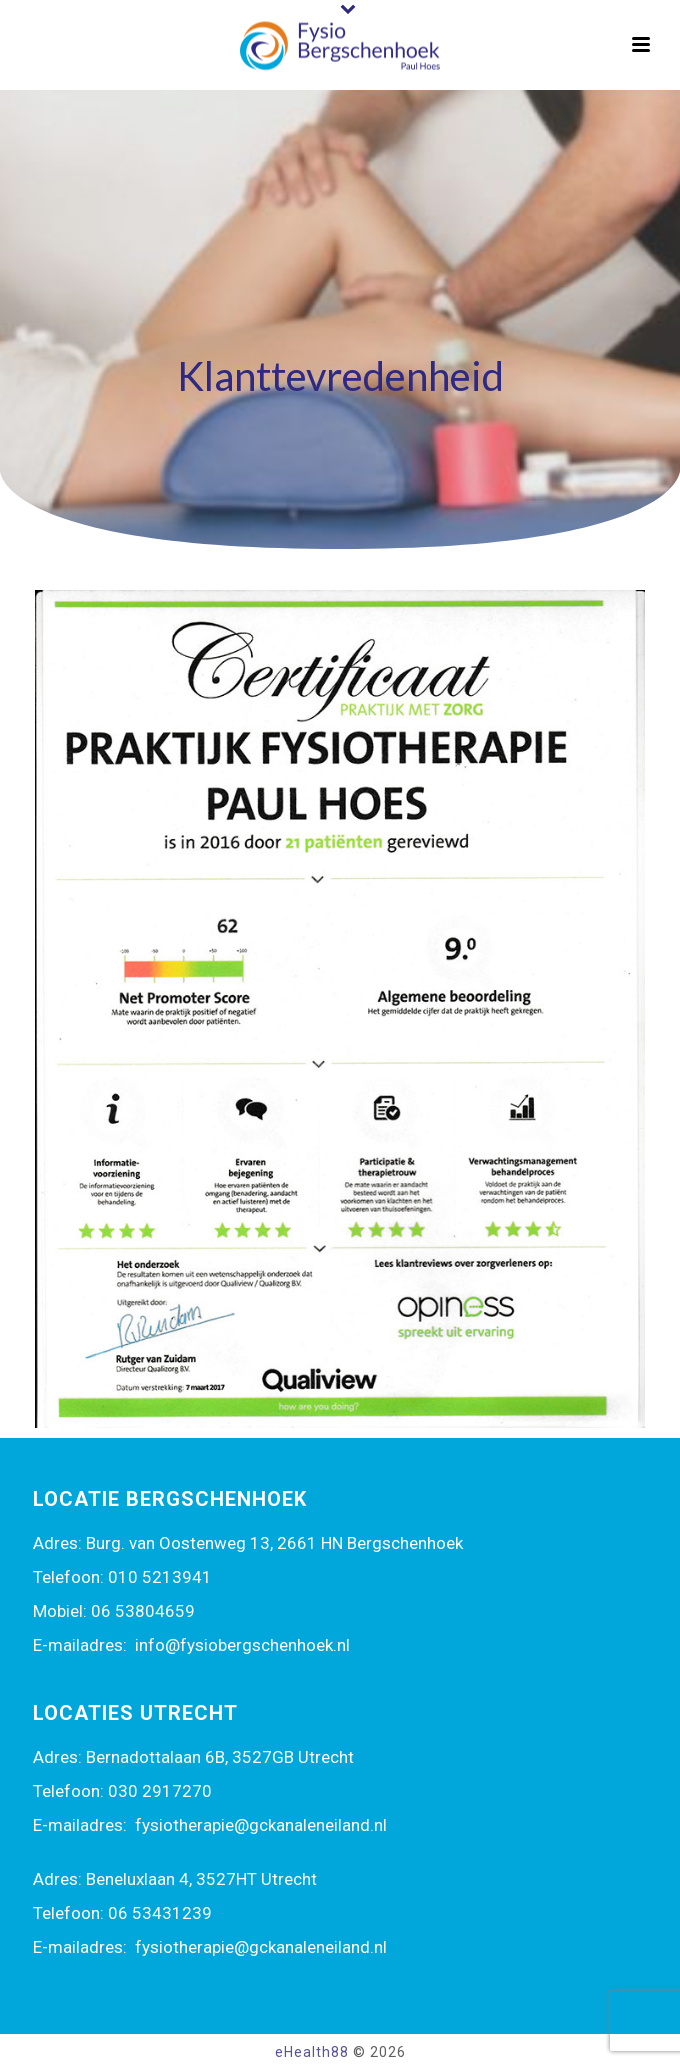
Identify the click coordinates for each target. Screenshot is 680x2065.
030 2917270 (160, 1791)
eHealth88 (312, 2052)
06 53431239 (160, 1913)
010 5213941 (160, 1577)
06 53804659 (143, 1611)
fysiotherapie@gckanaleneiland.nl (261, 1825)
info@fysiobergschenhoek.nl (242, 1645)
